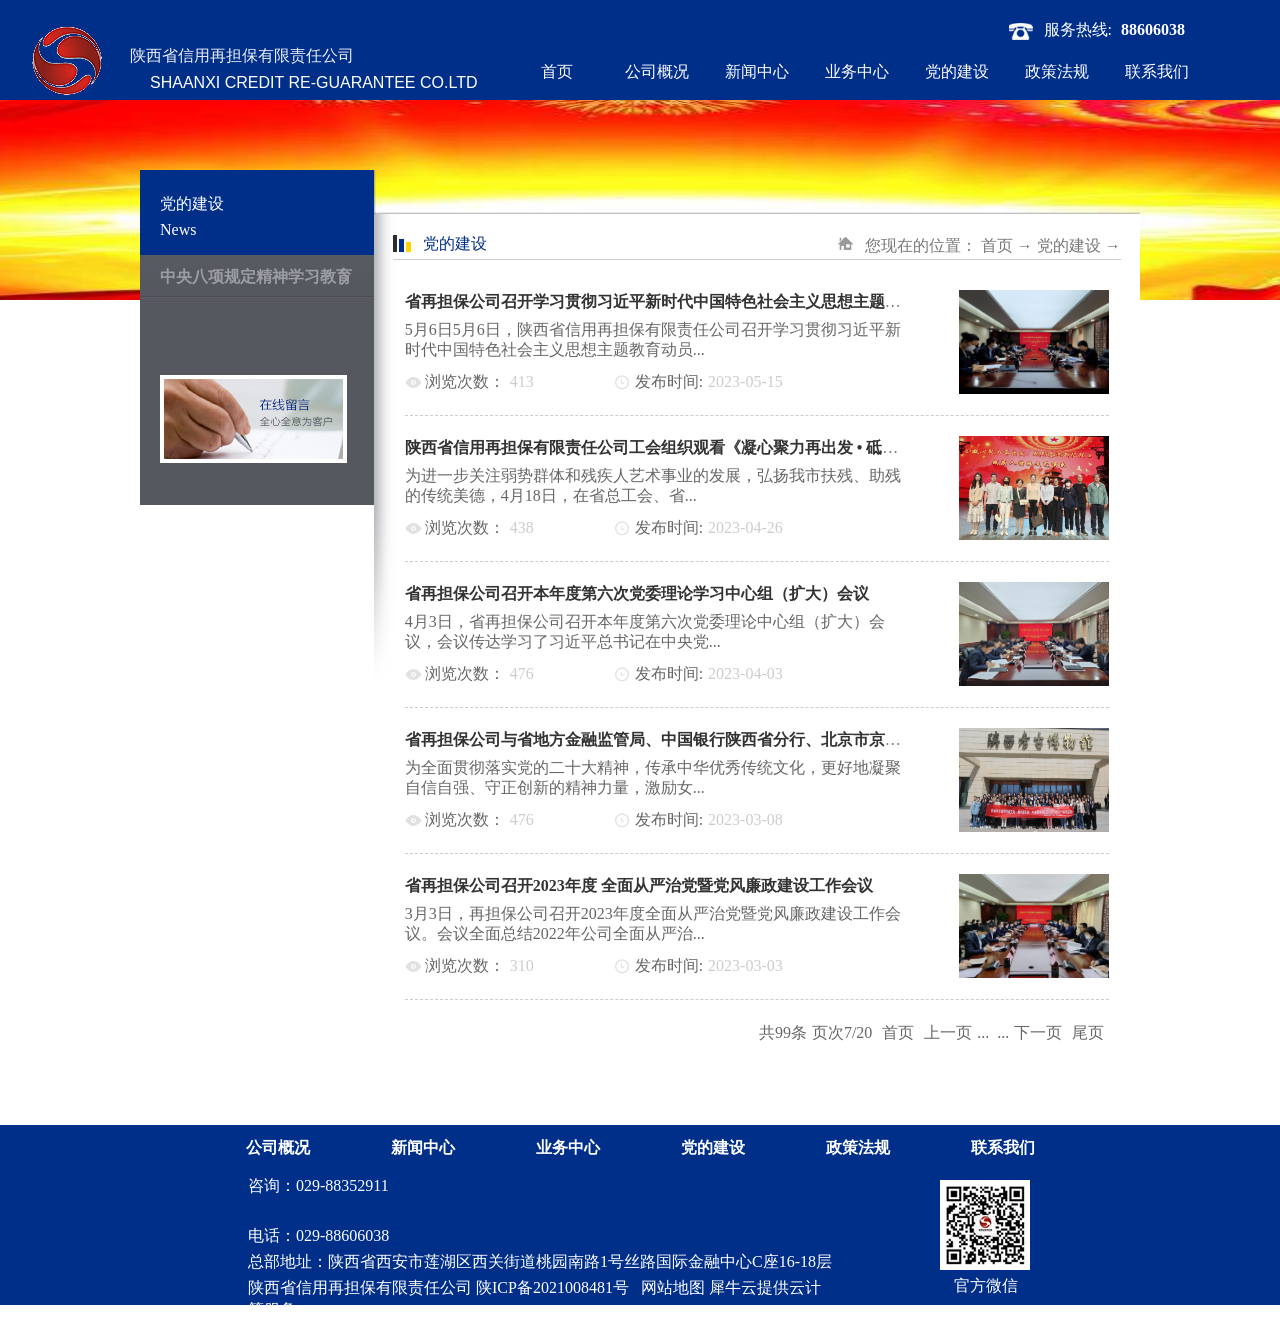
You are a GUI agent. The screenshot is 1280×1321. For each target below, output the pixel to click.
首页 (557, 71)
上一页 (948, 1032)
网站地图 (669, 1287)
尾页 (1088, 1032)
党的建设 (1069, 245)
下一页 (1038, 1032)
